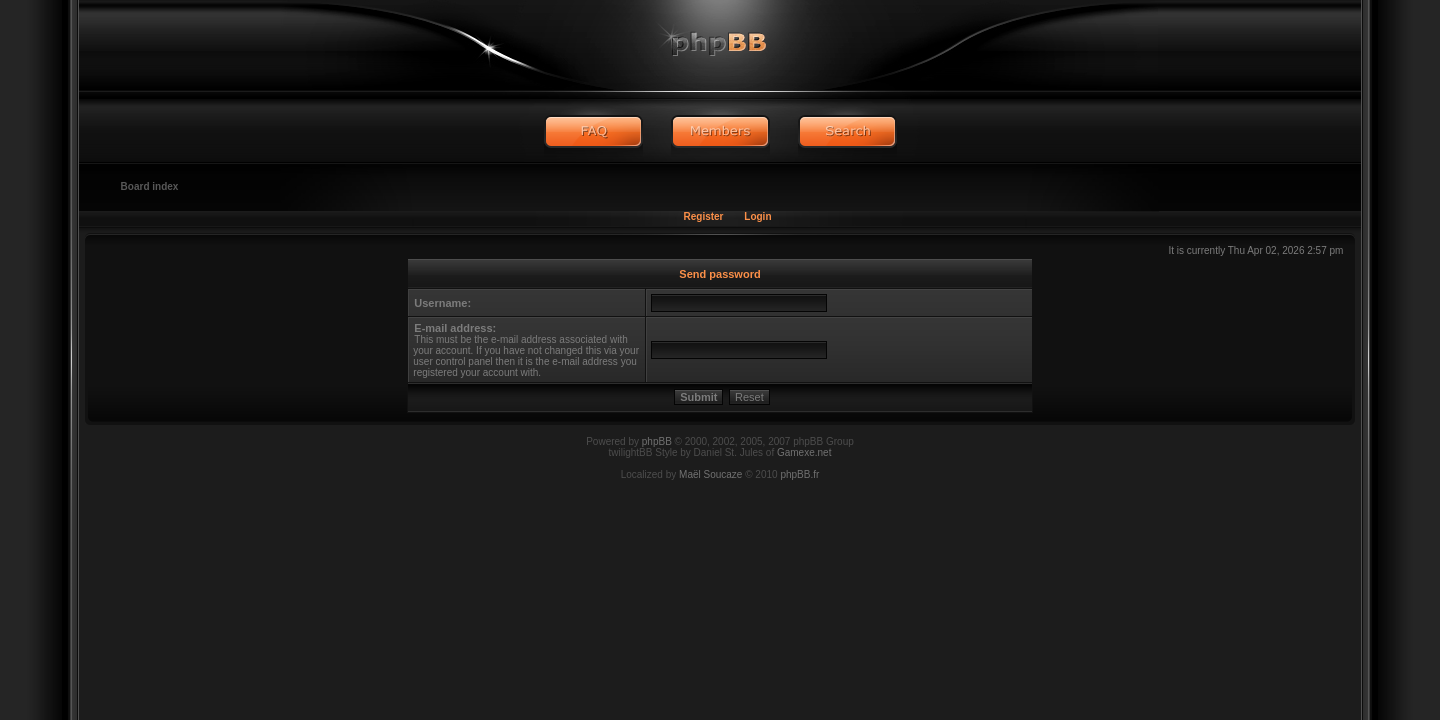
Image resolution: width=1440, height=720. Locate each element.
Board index (150, 186)
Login (757, 216)
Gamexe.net (804, 452)
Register (703, 216)
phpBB (657, 441)
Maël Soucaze (710, 474)
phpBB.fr (799, 474)
